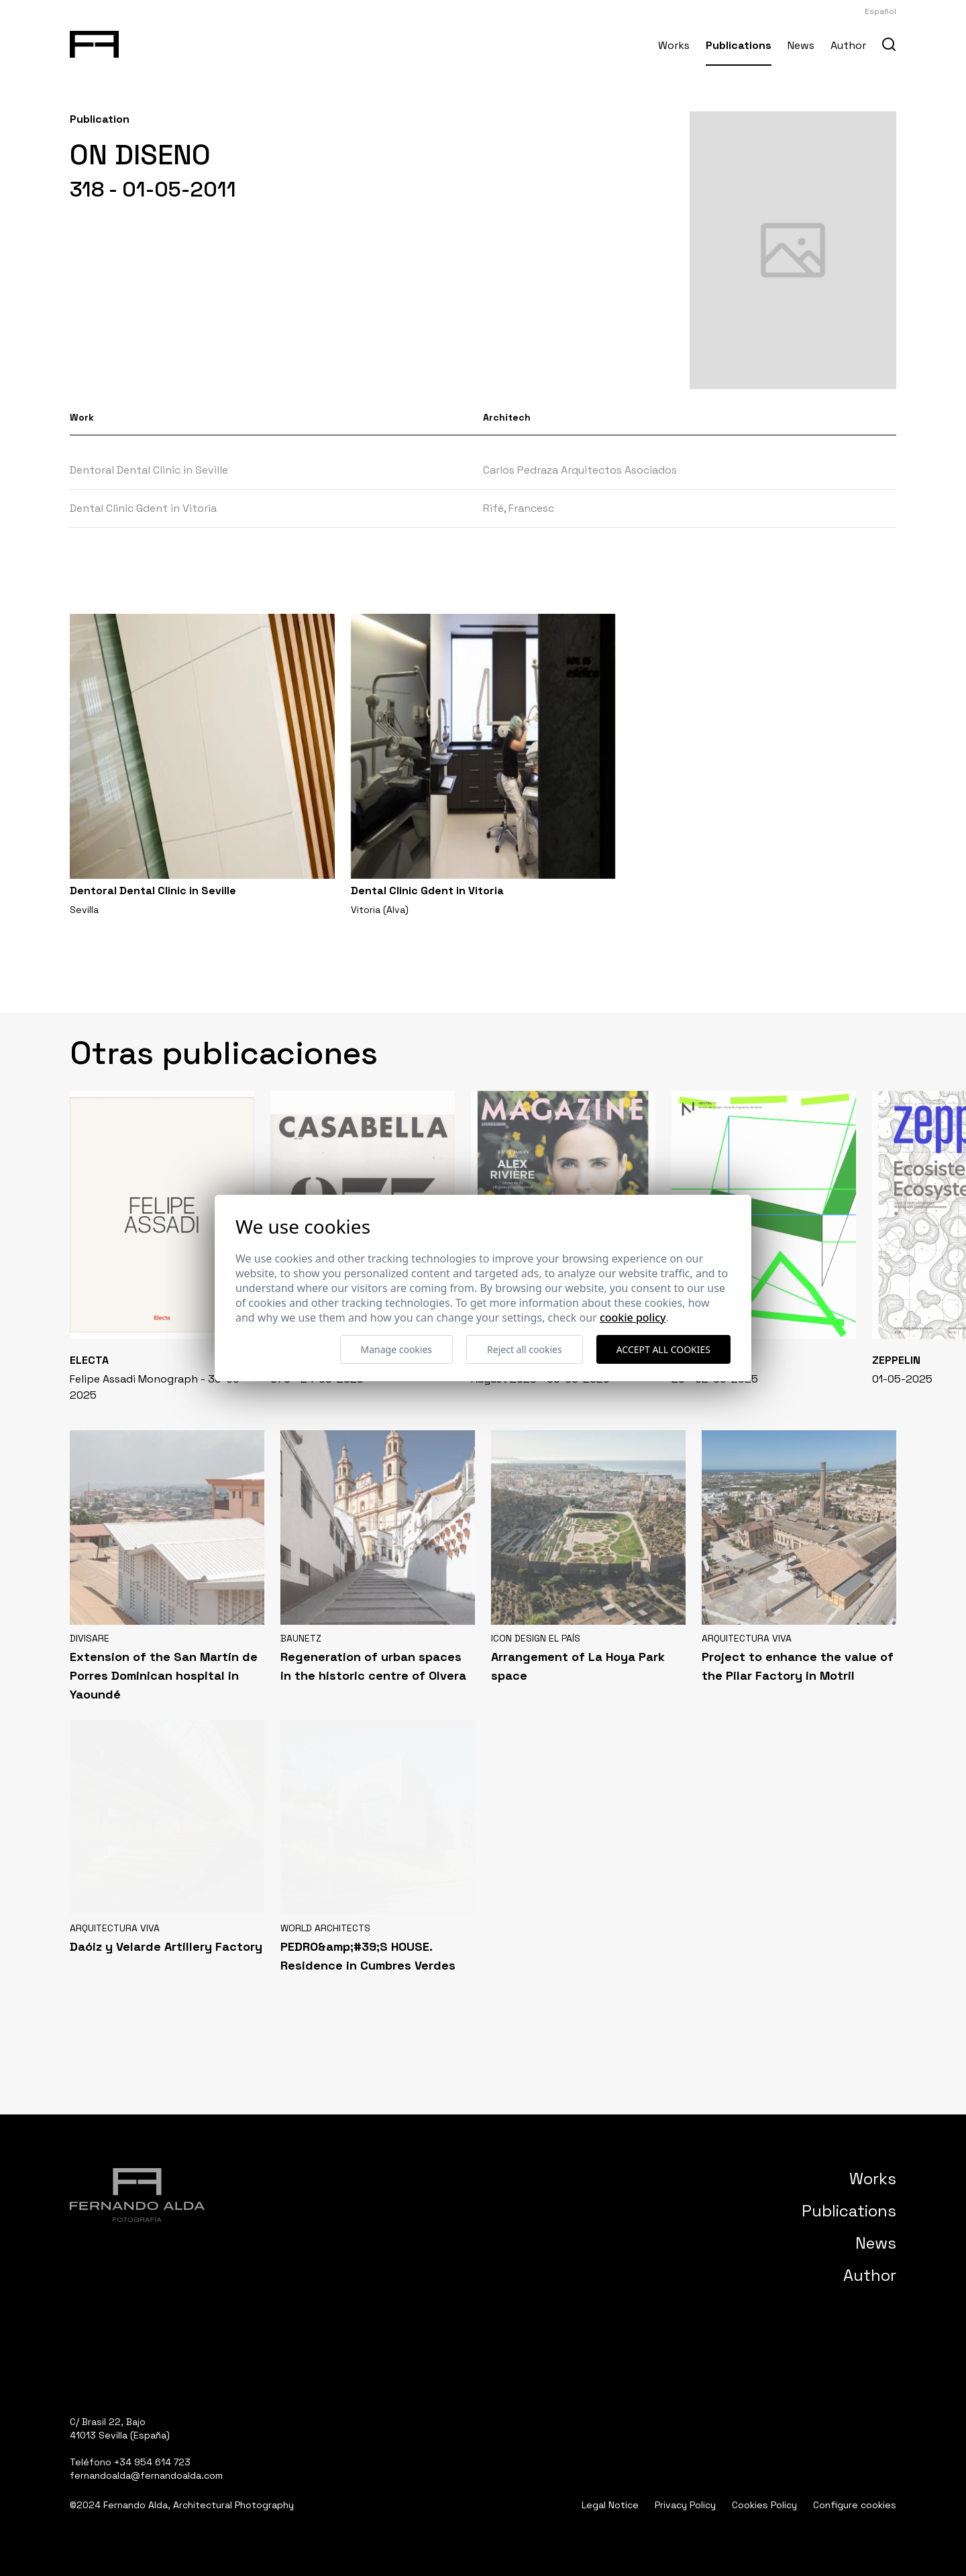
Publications (738, 45)
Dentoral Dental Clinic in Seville (149, 470)
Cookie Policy (633, 1317)
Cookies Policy (764, 2505)
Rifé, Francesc (518, 508)
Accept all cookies (663, 1349)
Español (880, 11)
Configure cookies (854, 2505)
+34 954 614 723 (152, 2462)
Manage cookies (397, 1349)
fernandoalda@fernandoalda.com (146, 2475)
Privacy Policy (685, 2505)
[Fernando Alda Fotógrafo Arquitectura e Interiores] (94, 41)
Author (848, 45)
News (801, 45)
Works (674, 45)
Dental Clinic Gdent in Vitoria (143, 508)
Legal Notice (610, 2505)
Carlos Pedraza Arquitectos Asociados (580, 470)
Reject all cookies (524, 1349)
